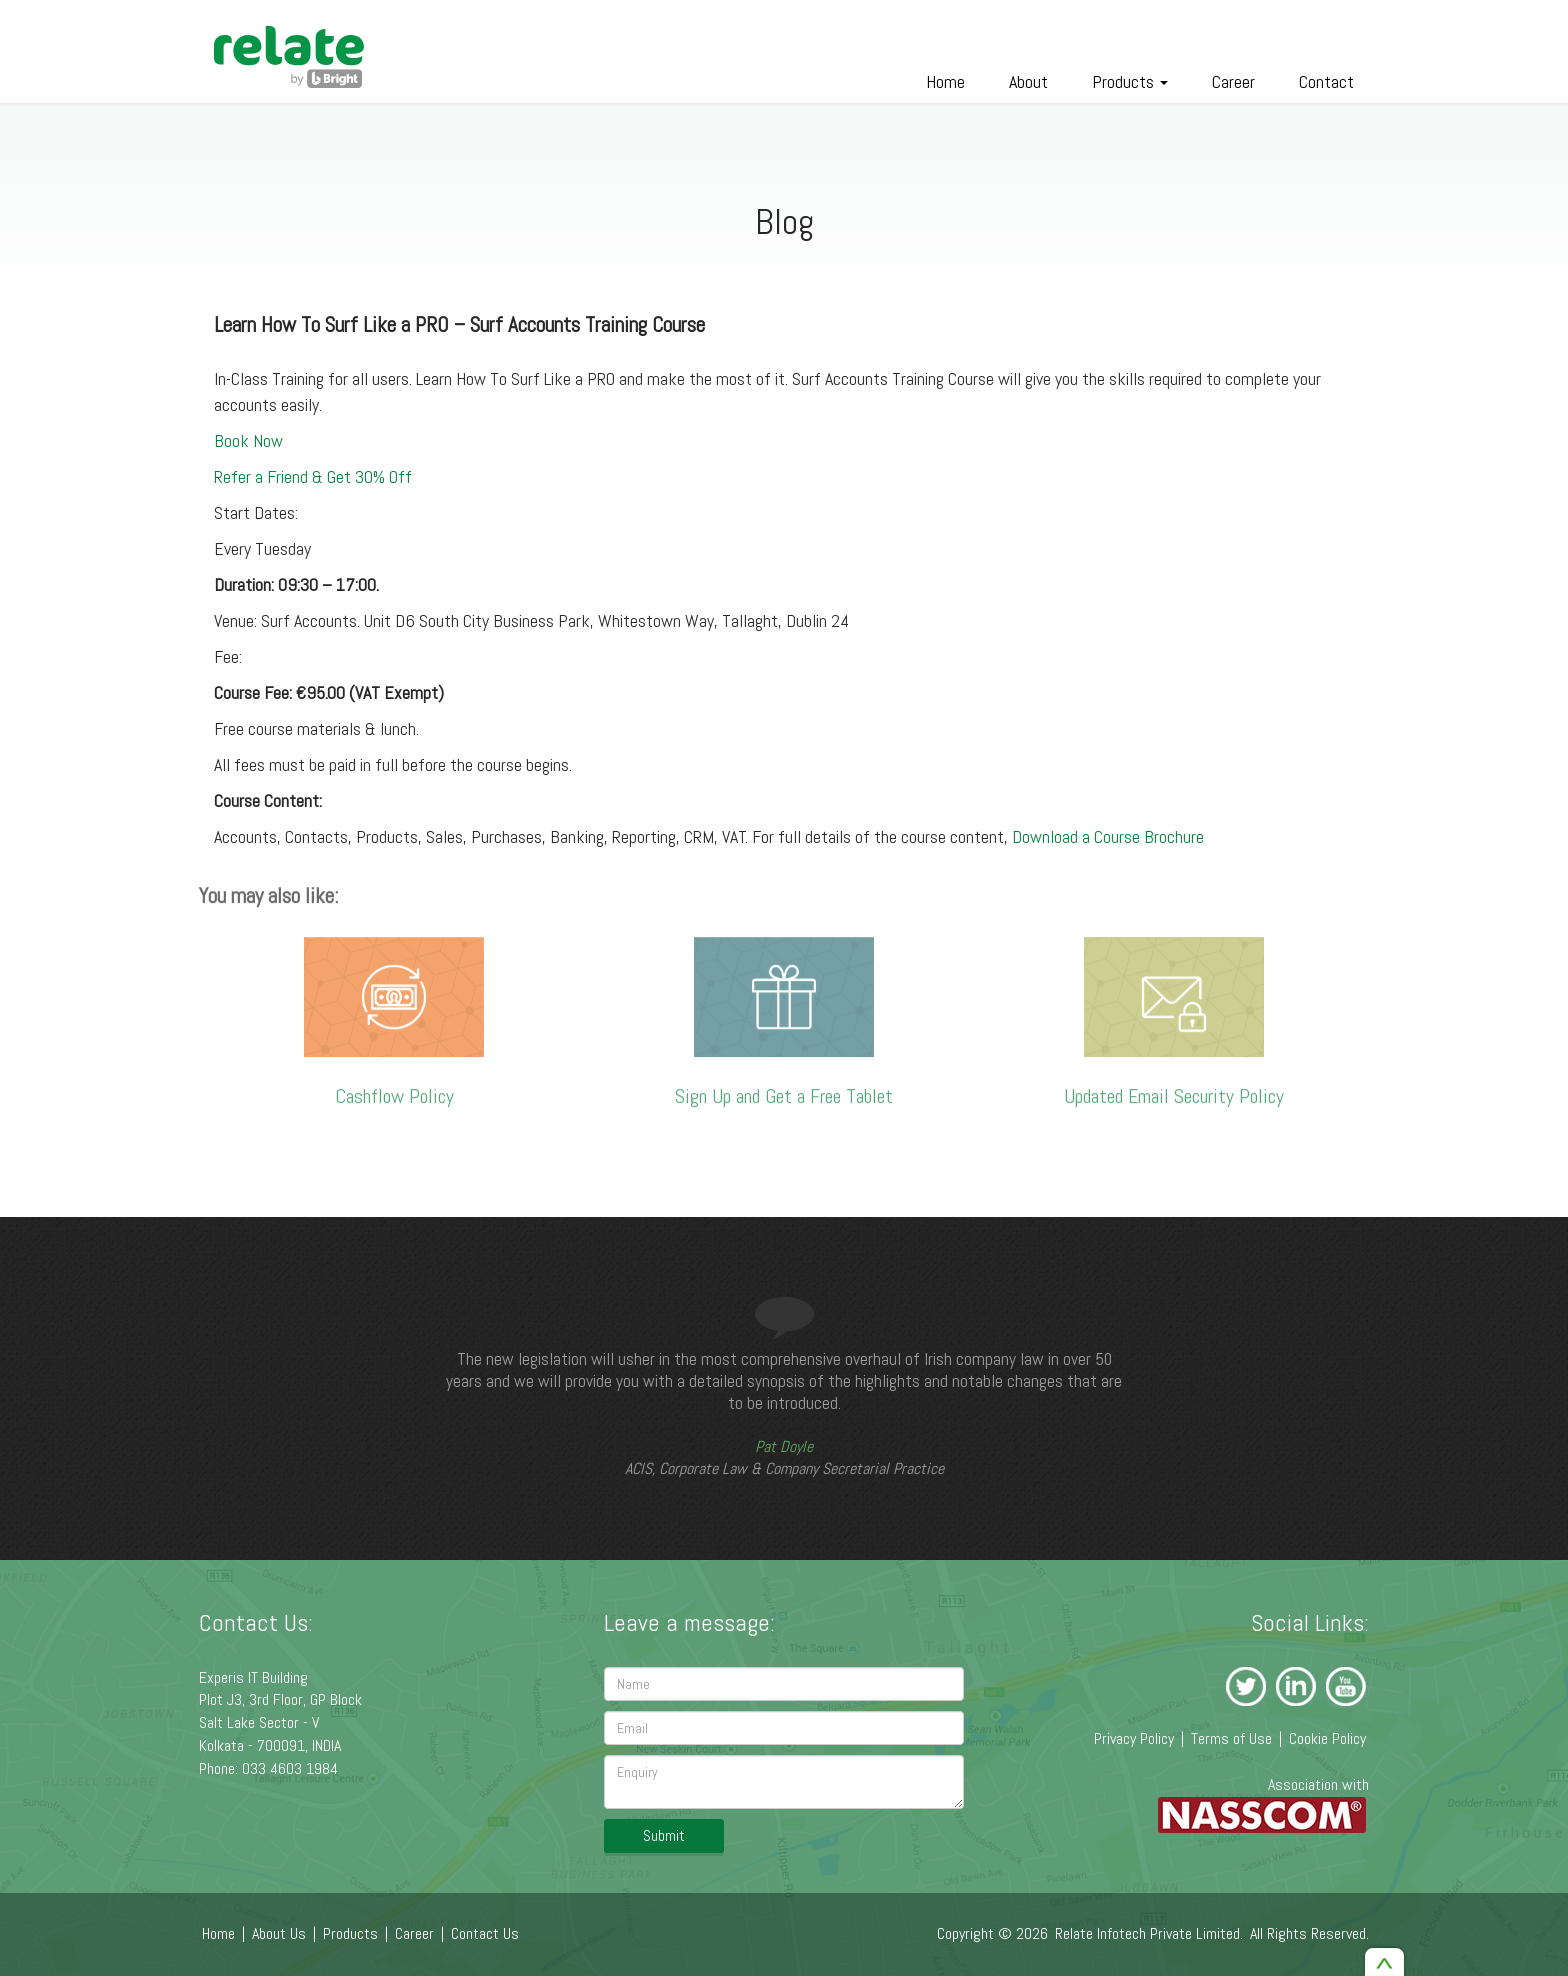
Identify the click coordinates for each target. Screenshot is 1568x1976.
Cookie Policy (1327, 1738)
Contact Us (485, 1933)
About (1028, 81)
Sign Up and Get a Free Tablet (784, 1091)
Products (1130, 81)
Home (945, 81)
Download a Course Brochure (1108, 835)
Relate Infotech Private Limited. (1149, 1933)
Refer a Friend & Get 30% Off (313, 475)
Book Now (248, 439)
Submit (664, 1835)
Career (1233, 81)
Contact (1326, 81)
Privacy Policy (1134, 1738)
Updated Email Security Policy (1174, 1090)
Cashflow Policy (394, 1091)
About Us (279, 1933)
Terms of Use (1231, 1738)
